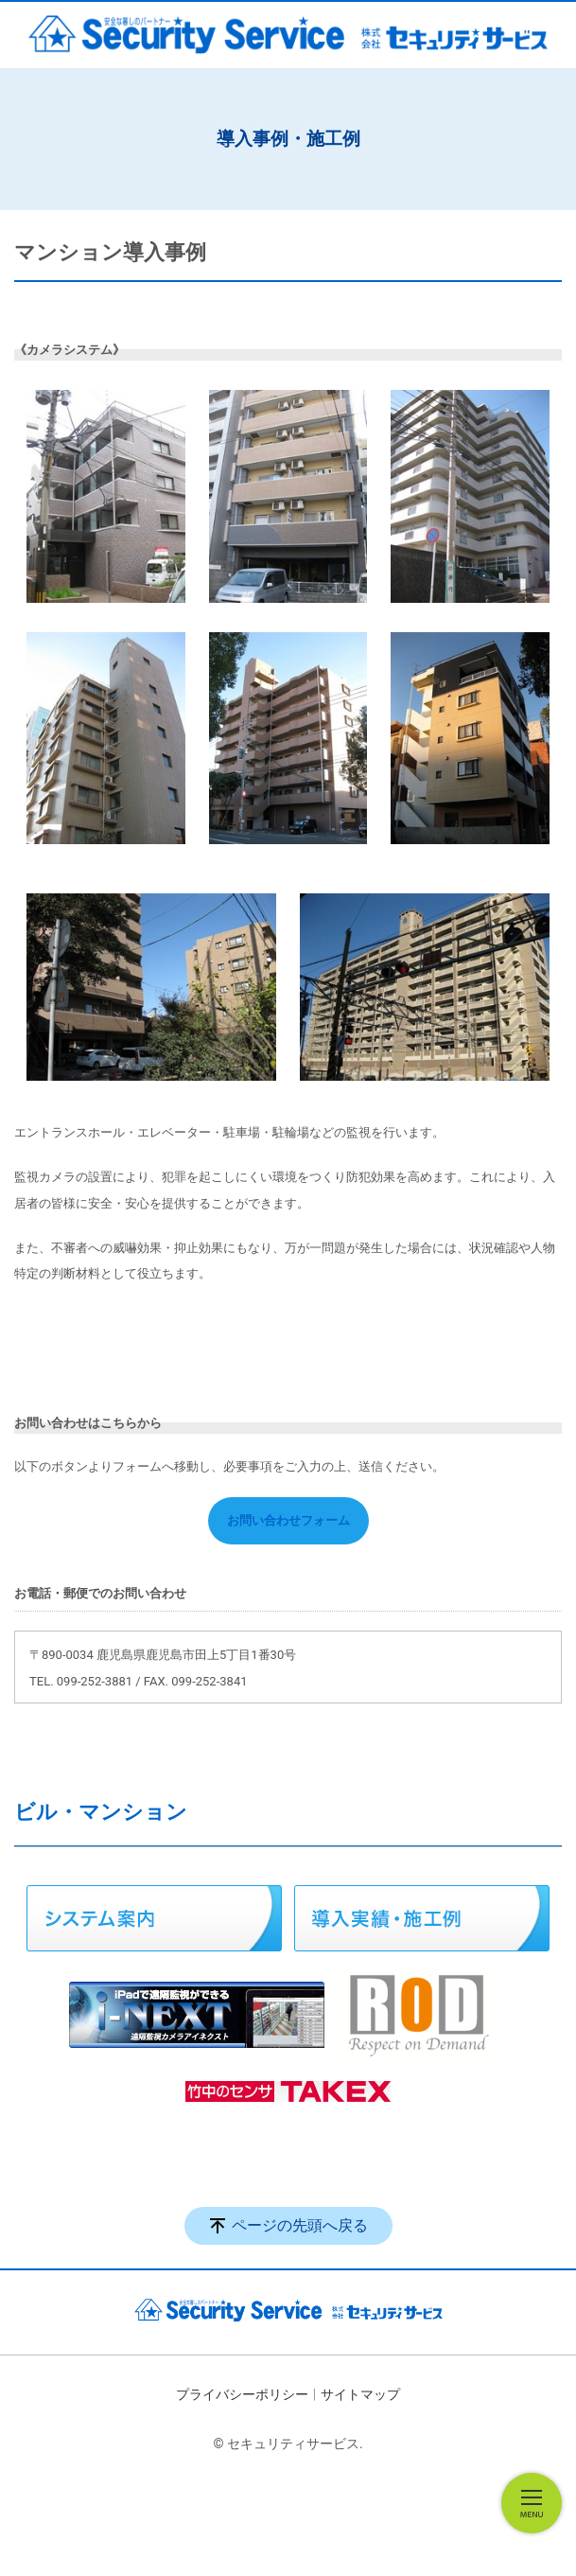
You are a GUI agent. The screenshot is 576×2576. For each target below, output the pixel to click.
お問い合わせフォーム (288, 1520)
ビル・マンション (100, 1812)
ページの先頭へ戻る (300, 2225)
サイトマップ (360, 2394)
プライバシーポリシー (242, 2394)
